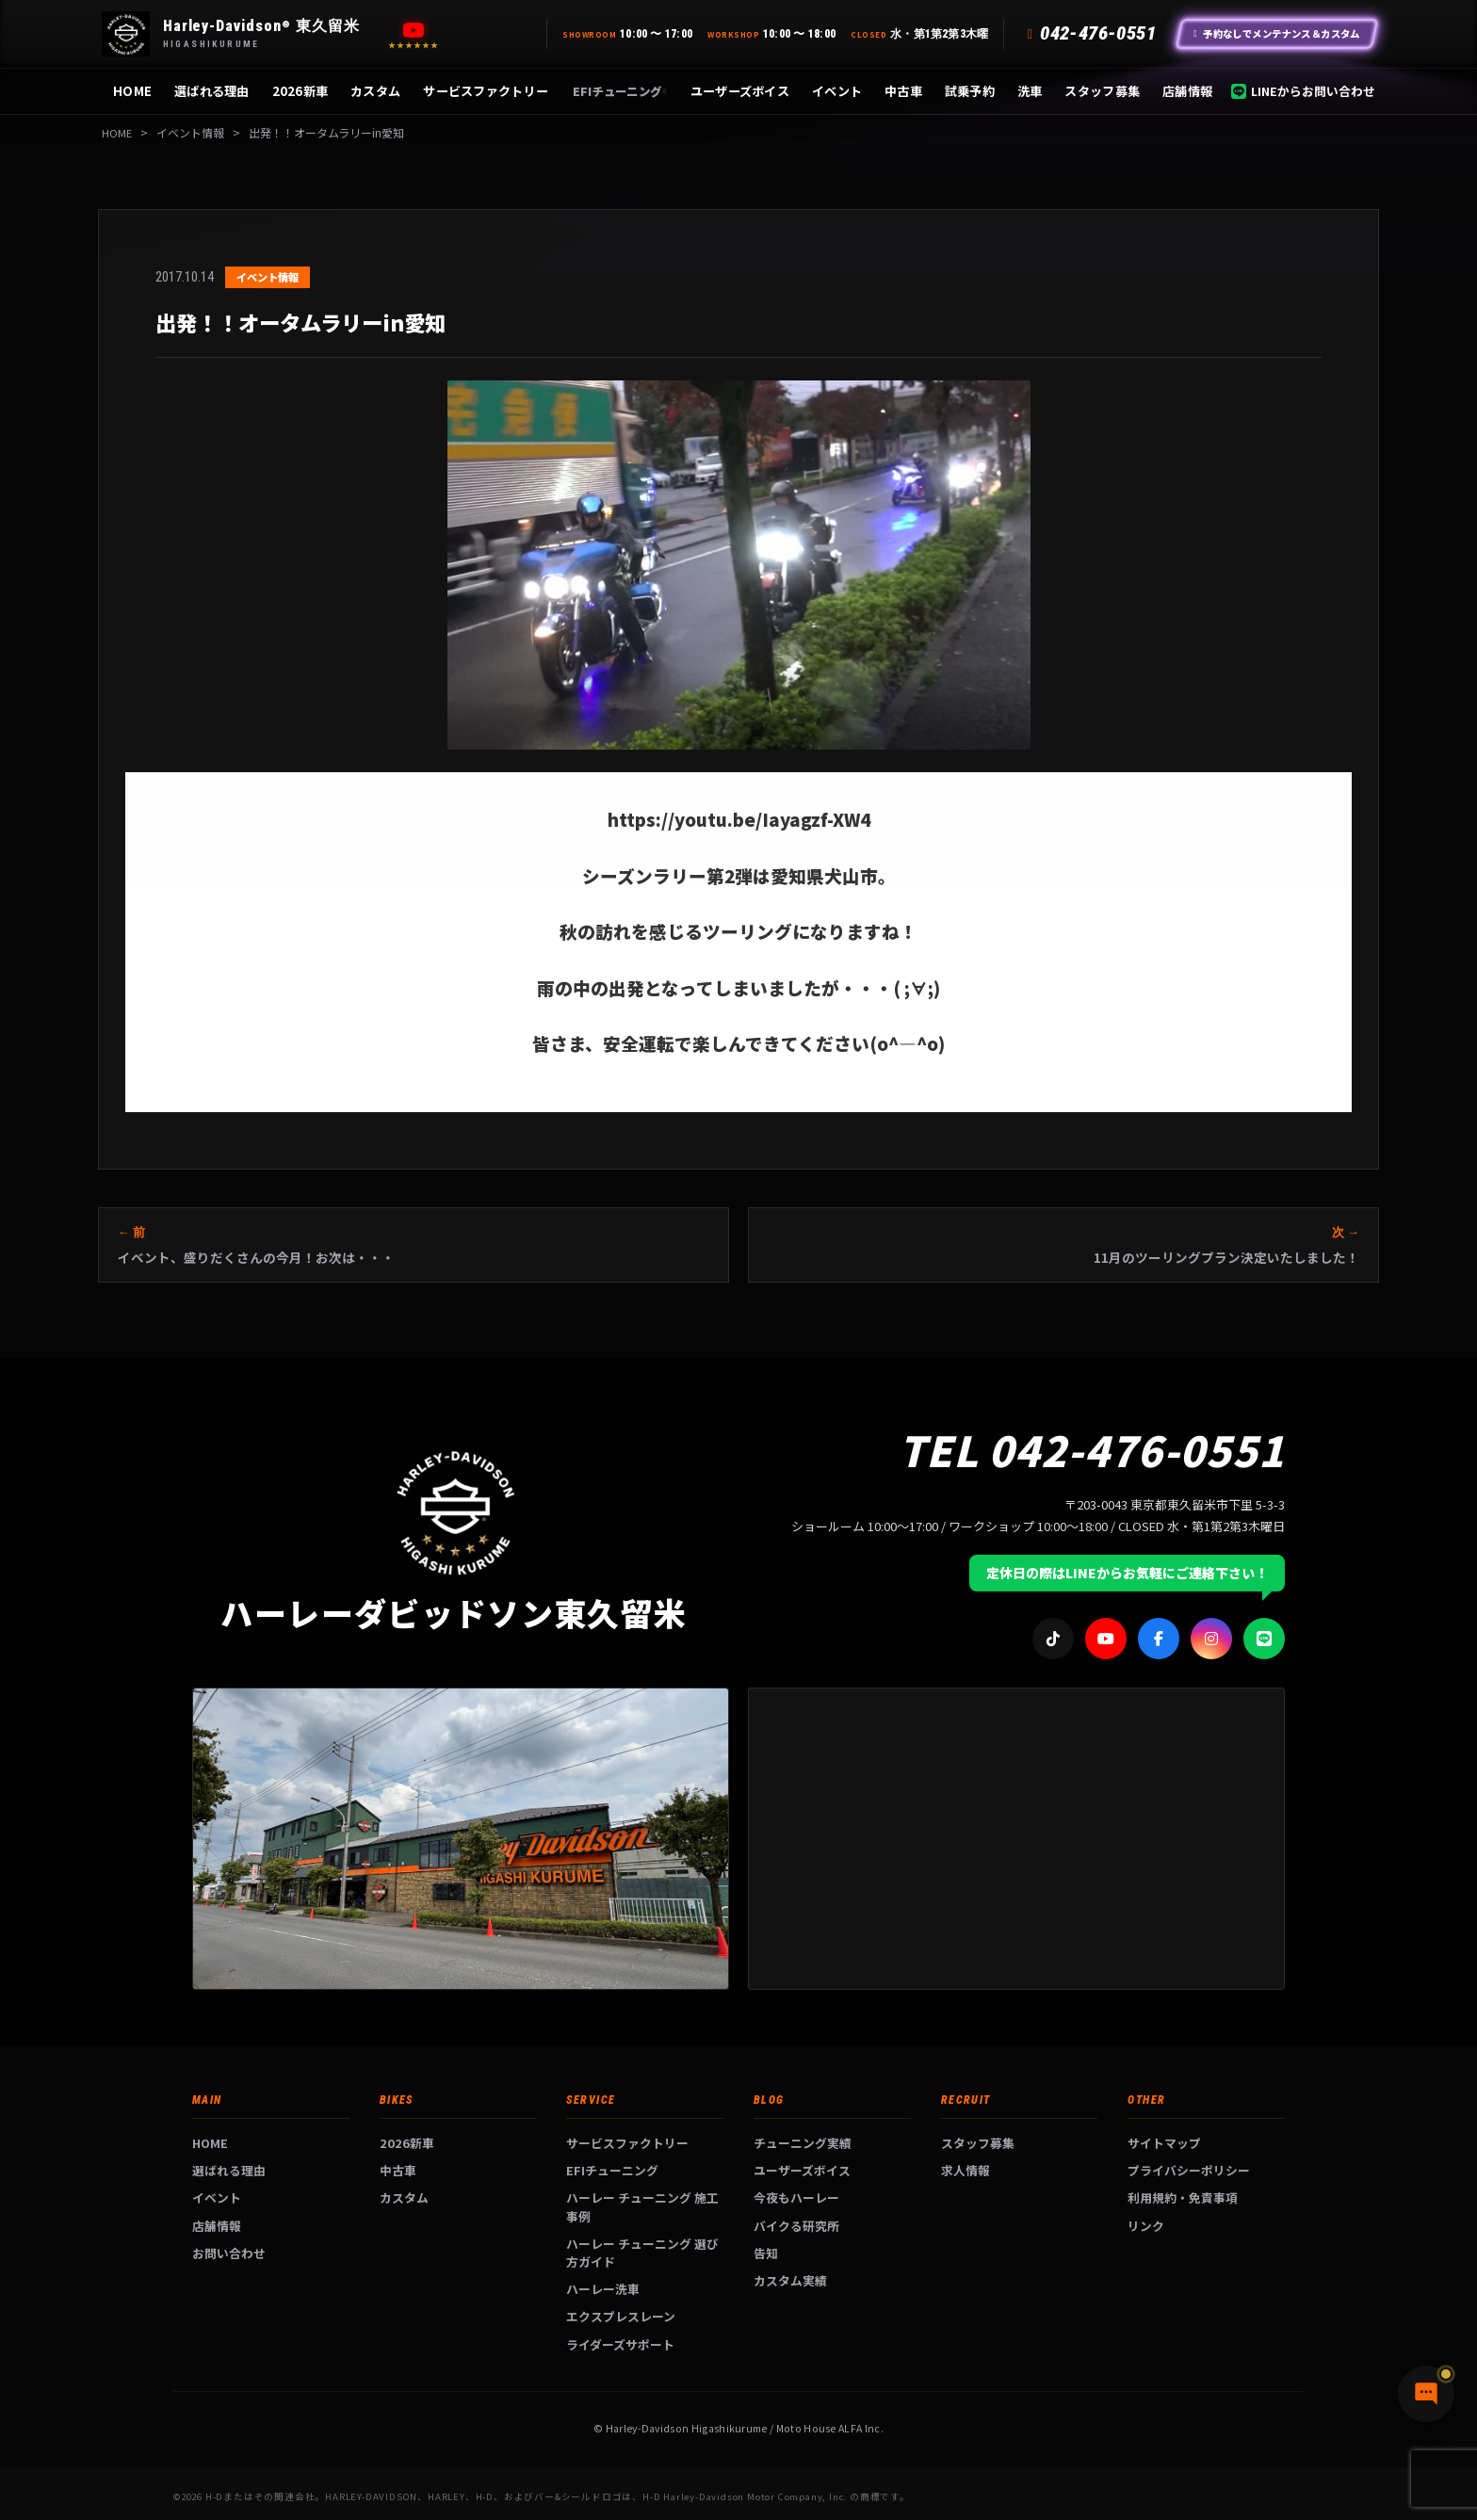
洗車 (1030, 91)
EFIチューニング (619, 91)
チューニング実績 (803, 2143)
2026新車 (300, 91)
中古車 (903, 91)
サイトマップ (1164, 2143)
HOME (132, 91)
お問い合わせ (229, 2253)
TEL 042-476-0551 (1092, 1449)
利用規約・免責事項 (1183, 2197)
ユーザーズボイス (739, 91)
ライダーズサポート (620, 2344)
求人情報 (965, 2170)
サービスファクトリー (485, 91)
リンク (1146, 2226)
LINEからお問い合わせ (1303, 91)
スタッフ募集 (1102, 91)
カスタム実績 (790, 2280)
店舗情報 (1187, 91)
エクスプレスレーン (620, 2316)
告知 (766, 2253)
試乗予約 (970, 91)
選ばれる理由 (212, 91)
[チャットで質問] (1373, 2473)
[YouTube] (413, 30)
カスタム (375, 91)
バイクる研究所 (796, 2226)
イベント (837, 91)
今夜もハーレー (796, 2197)
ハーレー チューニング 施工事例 (642, 2206)
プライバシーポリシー (1189, 2170)
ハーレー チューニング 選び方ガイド (642, 2252)
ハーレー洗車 (603, 2289)
